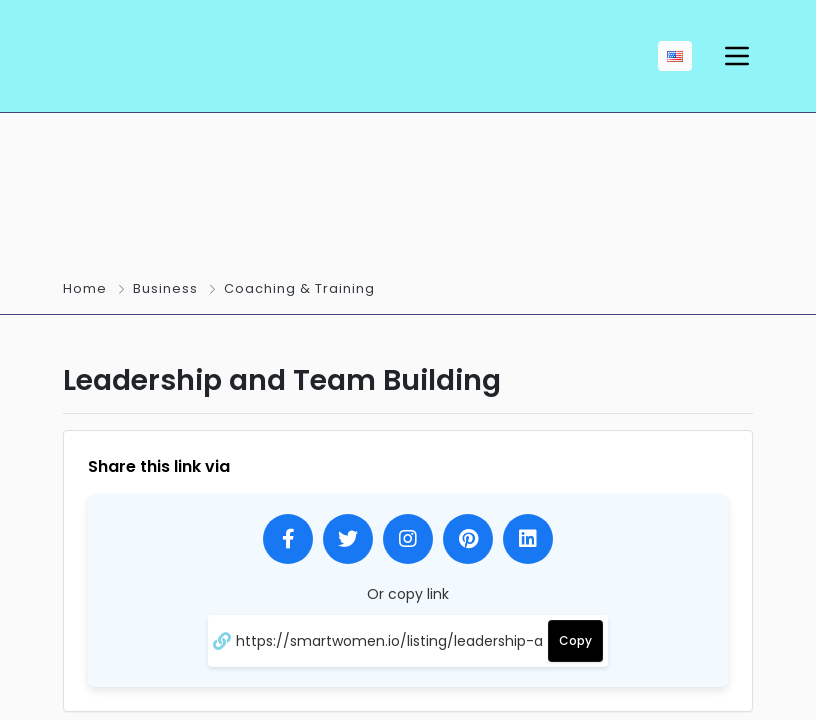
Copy (575, 640)
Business (165, 288)
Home (85, 288)
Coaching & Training (299, 288)
